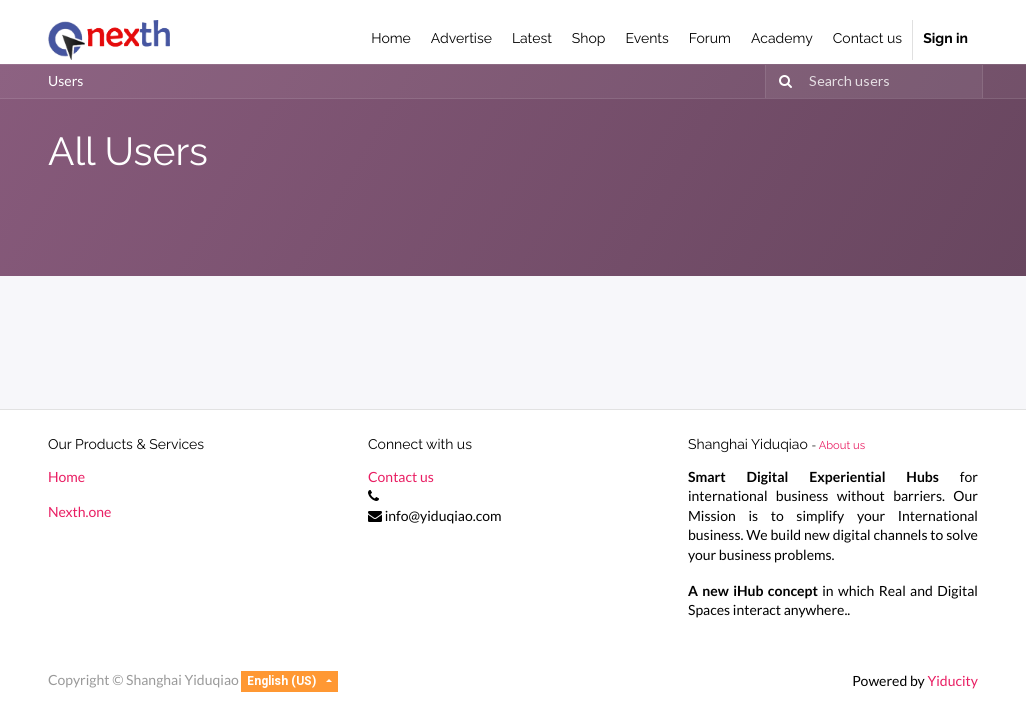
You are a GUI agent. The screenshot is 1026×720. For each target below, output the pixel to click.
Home (66, 476)
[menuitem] (391, 40)
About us (842, 445)
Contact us (401, 476)
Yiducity (952, 680)
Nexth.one (79, 511)
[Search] (782, 81)
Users (65, 80)
